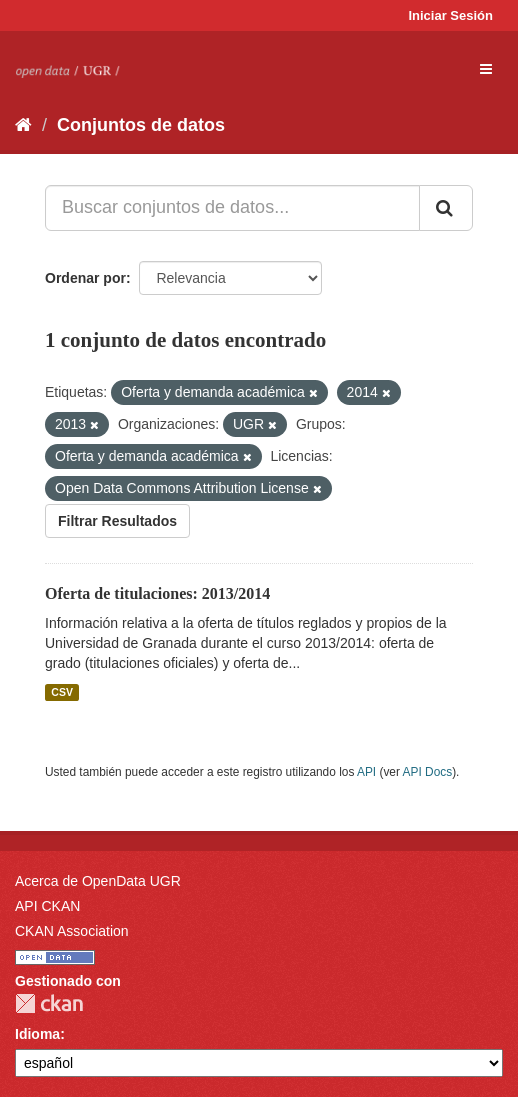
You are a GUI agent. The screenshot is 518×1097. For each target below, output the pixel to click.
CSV (62, 692)
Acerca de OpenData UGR (98, 881)
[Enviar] (446, 208)
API (366, 772)
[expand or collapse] (486, 69)
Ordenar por (85, 278)
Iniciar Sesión (450, 15)
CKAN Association (72, 931)
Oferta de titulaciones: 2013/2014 (157, 593)
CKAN (49, 1003)
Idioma (37, 1034)
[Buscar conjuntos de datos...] (232, 208)
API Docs (428, 772)
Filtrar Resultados (117, 521)
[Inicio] (23, 125)
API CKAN (47, 906)
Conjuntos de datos (141, 125)
